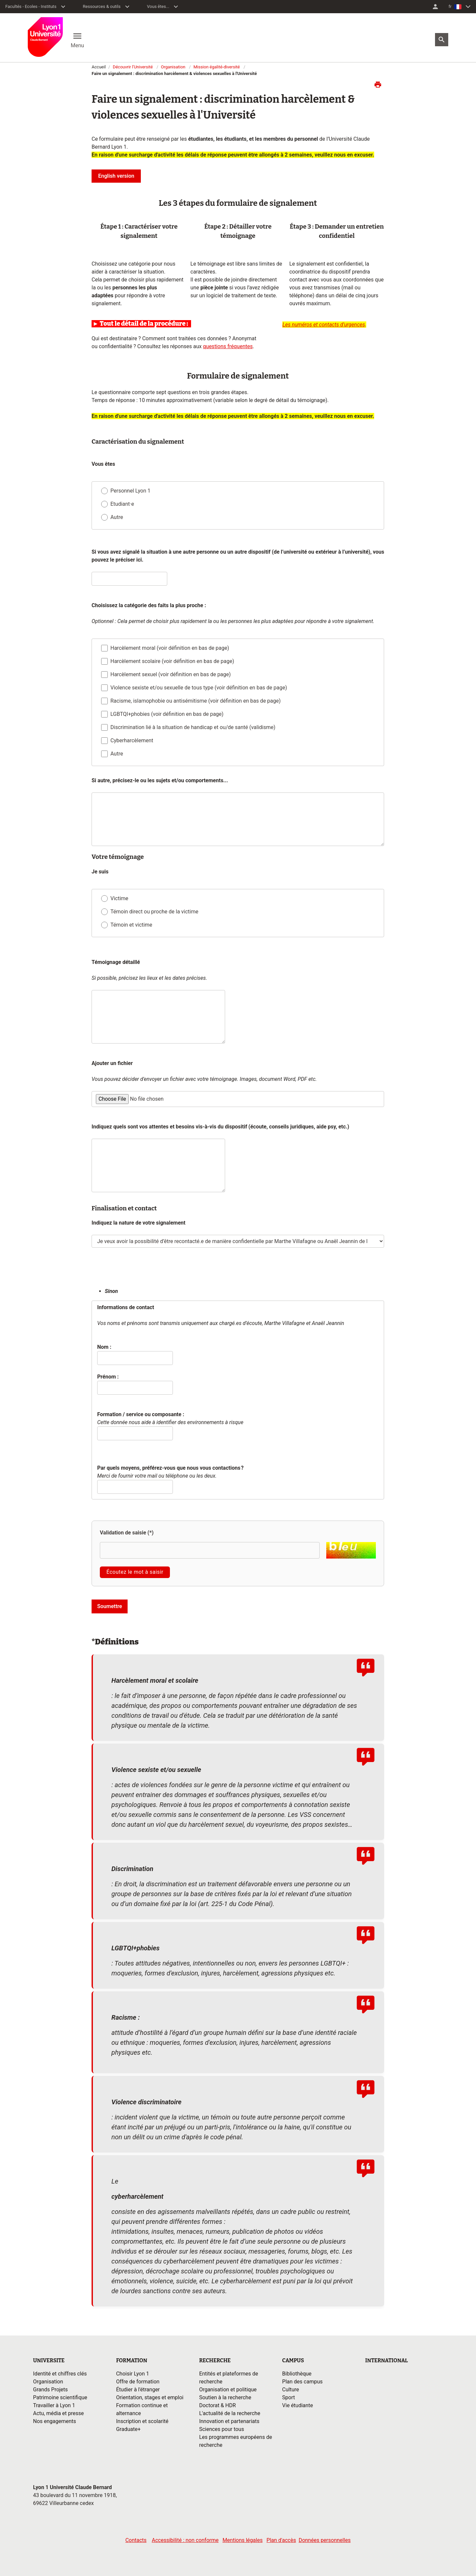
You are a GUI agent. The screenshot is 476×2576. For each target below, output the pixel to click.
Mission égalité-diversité (216, 66)
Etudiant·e (122, 504)
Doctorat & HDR (217, 2405)
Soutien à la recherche (225, 2397)
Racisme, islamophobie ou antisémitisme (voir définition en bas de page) (195, 701)
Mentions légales (242, 2540)
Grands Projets (50, 2389)
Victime (119, 898)
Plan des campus (302, 2381)
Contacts (135, 2540)
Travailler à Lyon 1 (54, 2405)
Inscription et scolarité (142, 2421)
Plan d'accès (281, 2540)
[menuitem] (435, 6)
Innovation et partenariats (229, 2421)
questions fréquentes (228, 346)
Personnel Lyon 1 (130, 491)
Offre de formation (137, 2381)
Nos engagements (54, 2421)
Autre (116, 517)
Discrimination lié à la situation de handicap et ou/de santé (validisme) (192, 727)
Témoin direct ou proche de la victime (154, 911)
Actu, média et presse (58, 2413)
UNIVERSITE (48, 2360)
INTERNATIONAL (386, 2360)
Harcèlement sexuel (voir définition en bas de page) (170, 675)
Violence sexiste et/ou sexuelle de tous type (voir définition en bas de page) (198, 688)
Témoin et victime (131, 925)
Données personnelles (324, 2540)
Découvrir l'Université (133, 66)
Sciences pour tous (221, 2429)
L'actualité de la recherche (229, 2413)
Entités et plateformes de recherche (228, 2378)
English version (116, 176)
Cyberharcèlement (131, 741)
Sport (288, 2397)
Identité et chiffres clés (60, 2374)
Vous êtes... (158, 6)
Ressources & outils (102, 6)
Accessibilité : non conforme (185, 2540)
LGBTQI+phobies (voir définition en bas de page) (166, 714)
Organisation (173, 66)
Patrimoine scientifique (60, 2397)
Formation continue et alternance (142, 2409)
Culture (290, 2389)
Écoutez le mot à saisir (134, 1572)
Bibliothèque (297, 2374)
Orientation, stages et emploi (149, 2397)
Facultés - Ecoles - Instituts (31, 6)
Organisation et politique (228, 2389)
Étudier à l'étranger (138, 2389)
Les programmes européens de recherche (235, 2441)
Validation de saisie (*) (127, 1533)
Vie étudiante (297, 2405)
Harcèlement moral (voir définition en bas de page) (169, 648)
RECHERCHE (214, 2360)
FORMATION (131, 2360)
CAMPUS (293, 2360)
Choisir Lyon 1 (132, 2374)
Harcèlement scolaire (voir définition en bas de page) (172, 661)
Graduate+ (128, 2429)
